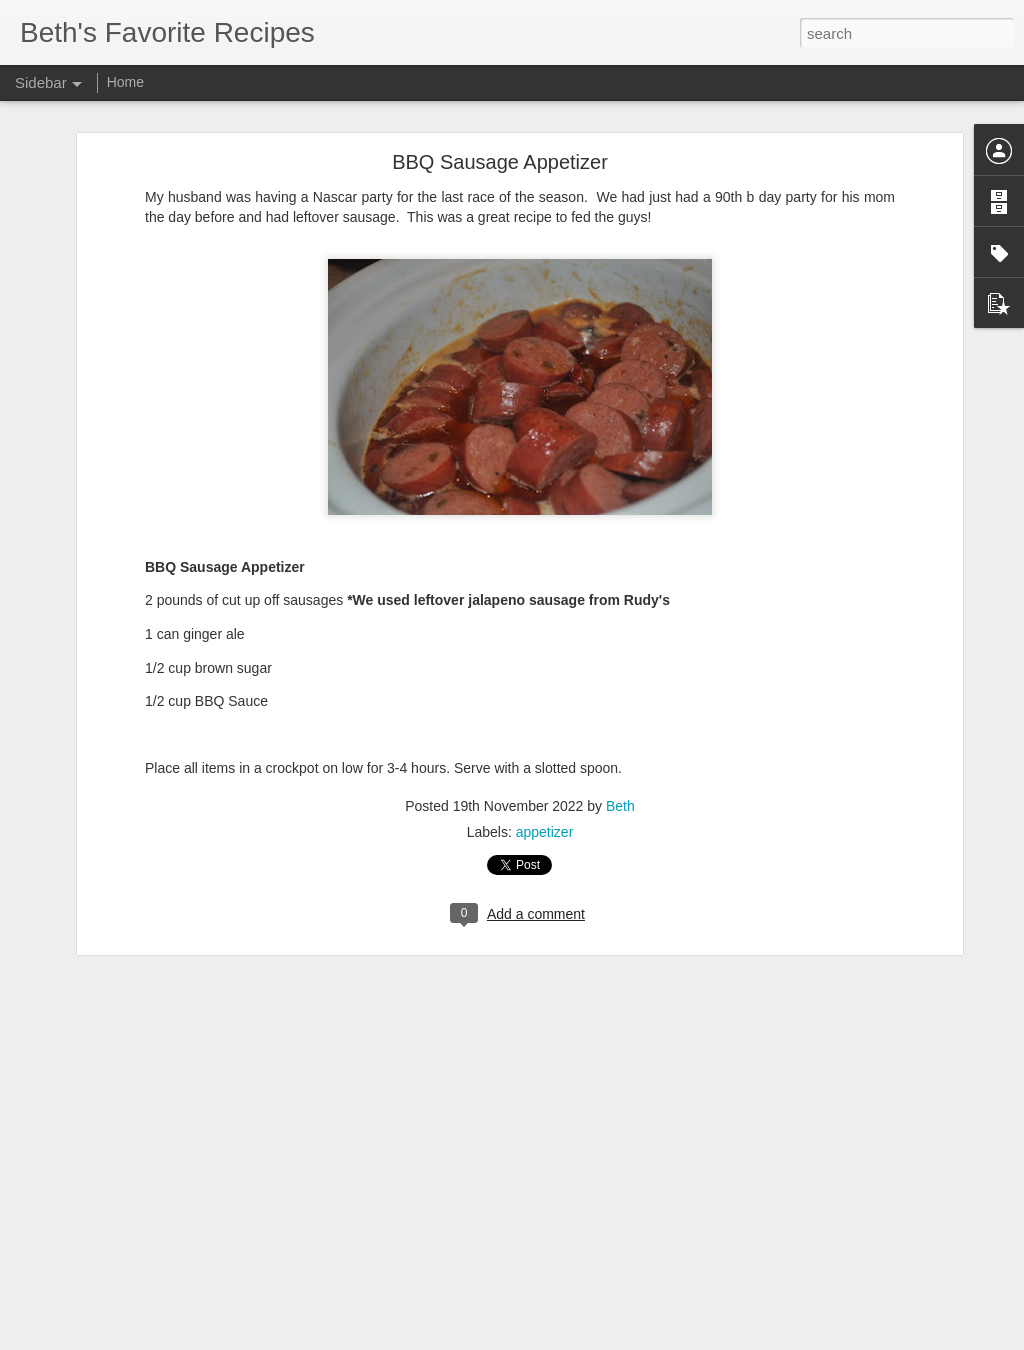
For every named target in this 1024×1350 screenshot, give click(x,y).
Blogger (574, 1339)
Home (125, 82)
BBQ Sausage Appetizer (500, 116)
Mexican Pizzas (90, 1292)
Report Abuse (633, 1339)
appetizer (545, 786)
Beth (620, 760)
